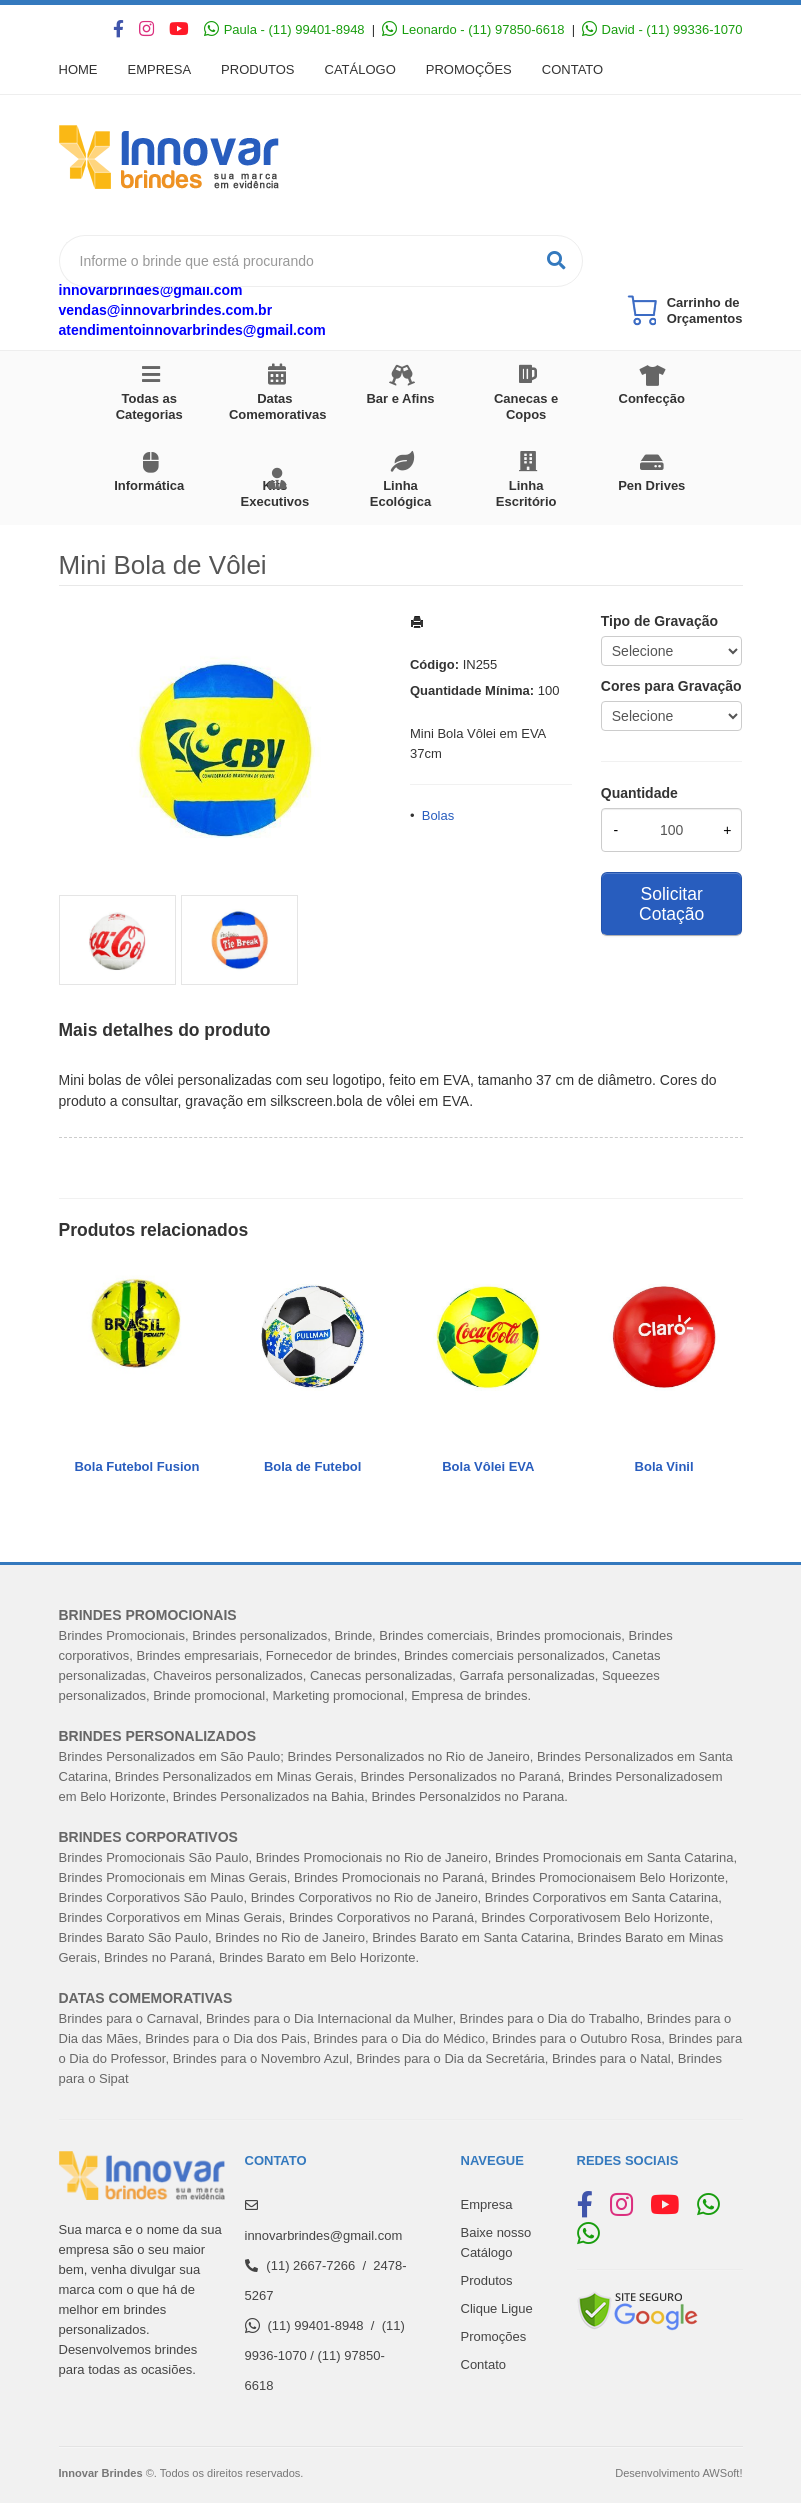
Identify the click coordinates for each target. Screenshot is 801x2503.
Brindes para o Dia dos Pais (225, 2038)
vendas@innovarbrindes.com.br (166, 310)
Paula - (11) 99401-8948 (284, 29)
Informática (149, 485)
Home (78, 69)
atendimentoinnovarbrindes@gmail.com (192, 330)
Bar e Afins (400, 398)
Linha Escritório (526, 493)
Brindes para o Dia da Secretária (450, 2058)
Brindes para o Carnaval (129, 2018)
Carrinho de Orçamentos (705, 310)
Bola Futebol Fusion (136, 1466)
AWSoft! (722, 2473)
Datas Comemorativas (278, 406)
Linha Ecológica (400, 493)
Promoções (469, 69)
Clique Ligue (497, 2308)
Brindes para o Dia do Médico (399, 2038)
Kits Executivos (275, 493)
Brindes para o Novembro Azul (261, 2058)
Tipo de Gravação (659, 621)
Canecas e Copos (526, 406)
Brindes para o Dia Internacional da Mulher (329, 2018)
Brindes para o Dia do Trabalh (546, 2018)
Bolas (438, 815)
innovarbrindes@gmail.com (151, 290)
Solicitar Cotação (671, 904)
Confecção (652, 398)
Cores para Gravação (671, 686)
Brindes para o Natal (611, 2058)
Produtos (257, 69)
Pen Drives (651, 485)
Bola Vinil (664, 1466)
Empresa (160, 69)
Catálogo (360, 69)
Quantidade (639, 793)
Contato (572, 69)
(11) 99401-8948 (315, 2325)
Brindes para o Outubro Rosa (576, 2038)
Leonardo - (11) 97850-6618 (473, 29)
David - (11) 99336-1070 (662, 29)
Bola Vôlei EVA (488, 1466)
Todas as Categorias (149, 406)
